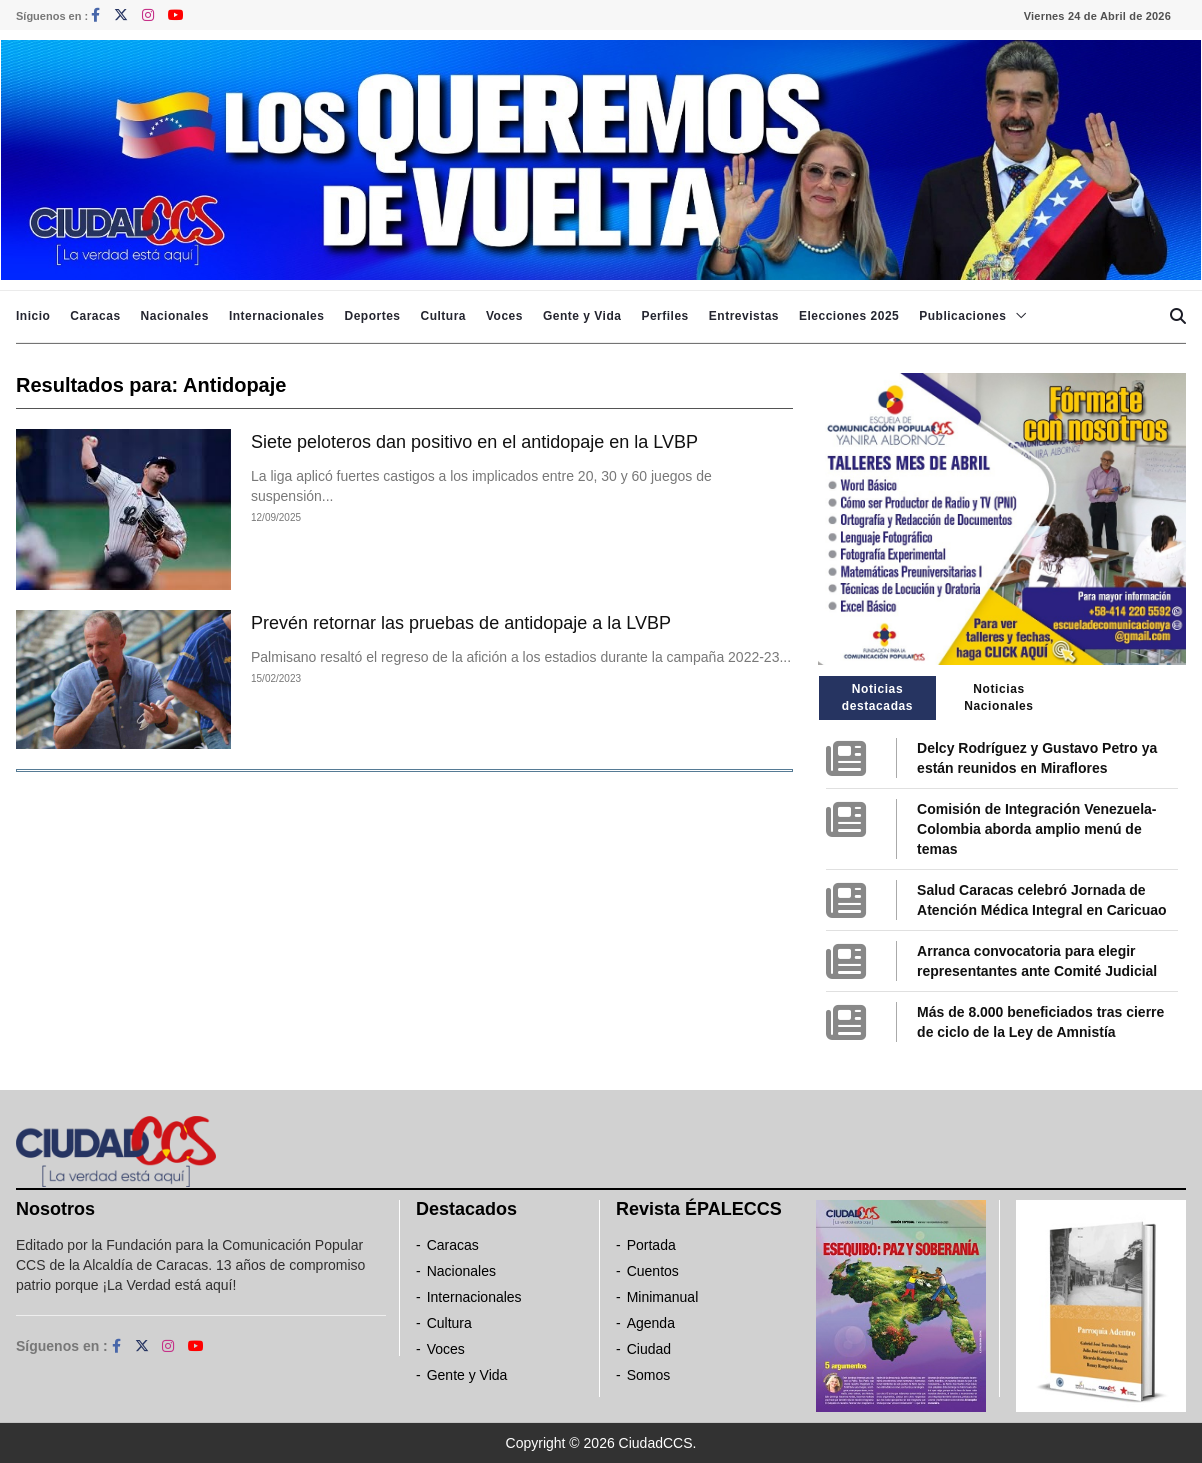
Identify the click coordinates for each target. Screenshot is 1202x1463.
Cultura (443, 316)
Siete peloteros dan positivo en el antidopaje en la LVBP (474, 442)
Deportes (372, 316)
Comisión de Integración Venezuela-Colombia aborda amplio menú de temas (1036, 829)
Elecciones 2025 (849, 316)
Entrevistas (744, 316)
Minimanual (663, 1297)
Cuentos (653, 1271)
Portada (651, 1245)
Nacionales (175, 316)
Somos (649, 1375)
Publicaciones (962, 316)
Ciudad (649, 1349)
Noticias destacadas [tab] (877, 697)
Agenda (651, 1323)
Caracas (95, 316)
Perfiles (664, 316)
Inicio (33, 316)
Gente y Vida (582, 316)
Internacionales (277, 316)
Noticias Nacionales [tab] (998, 697)
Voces (504, 316)
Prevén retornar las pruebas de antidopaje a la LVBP (461, 623)
